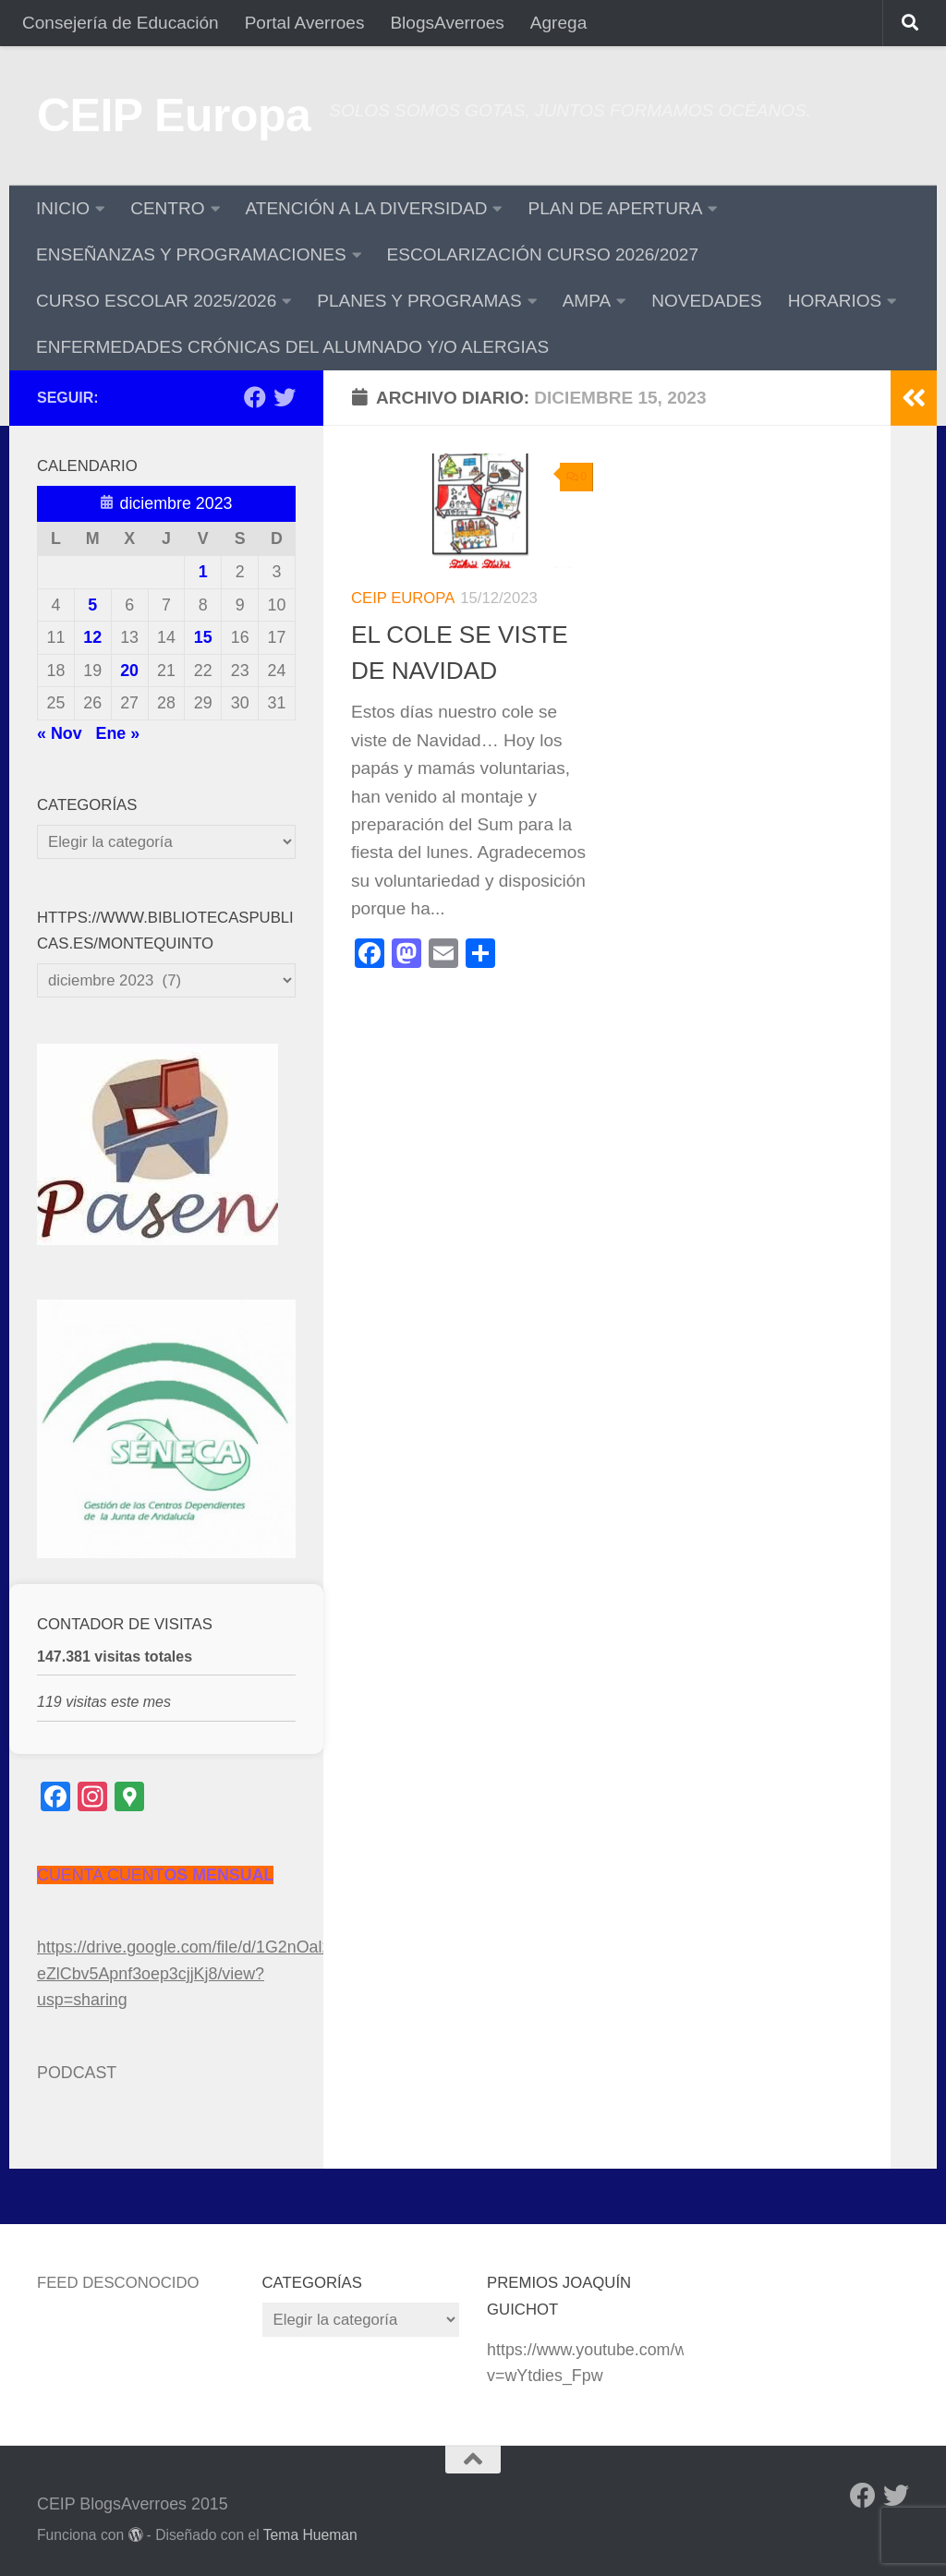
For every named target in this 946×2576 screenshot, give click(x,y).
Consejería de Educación (120, 22)
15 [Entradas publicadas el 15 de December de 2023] (203, 637)
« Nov (59, 733)
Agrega (558, 22)
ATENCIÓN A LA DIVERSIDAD (367, 208)
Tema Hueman (310, 2535)
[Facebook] (255, 397)
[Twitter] (284, 397)
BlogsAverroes (446, 22)
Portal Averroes (305, 22)
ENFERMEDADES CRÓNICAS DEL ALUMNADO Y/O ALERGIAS (292, 347)
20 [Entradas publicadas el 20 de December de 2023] (129, 670)
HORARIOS (835, 300)
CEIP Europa (173, 115)
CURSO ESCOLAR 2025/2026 (156, 300)
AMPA (587, 300)
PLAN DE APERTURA (615, 208)
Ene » (118, 733)
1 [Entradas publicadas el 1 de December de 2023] (203, 571)
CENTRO (167, 208)
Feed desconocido (118, 2283)
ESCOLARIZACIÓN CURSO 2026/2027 (542, 254)
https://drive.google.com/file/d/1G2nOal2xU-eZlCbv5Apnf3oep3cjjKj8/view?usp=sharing (197, 1973)
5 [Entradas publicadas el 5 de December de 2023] (92, 605)
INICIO (63, 208)
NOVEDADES (706, 300)
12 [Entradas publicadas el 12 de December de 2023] (92, 637)
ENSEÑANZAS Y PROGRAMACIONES (191, 254)
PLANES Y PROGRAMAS (419, 300)
